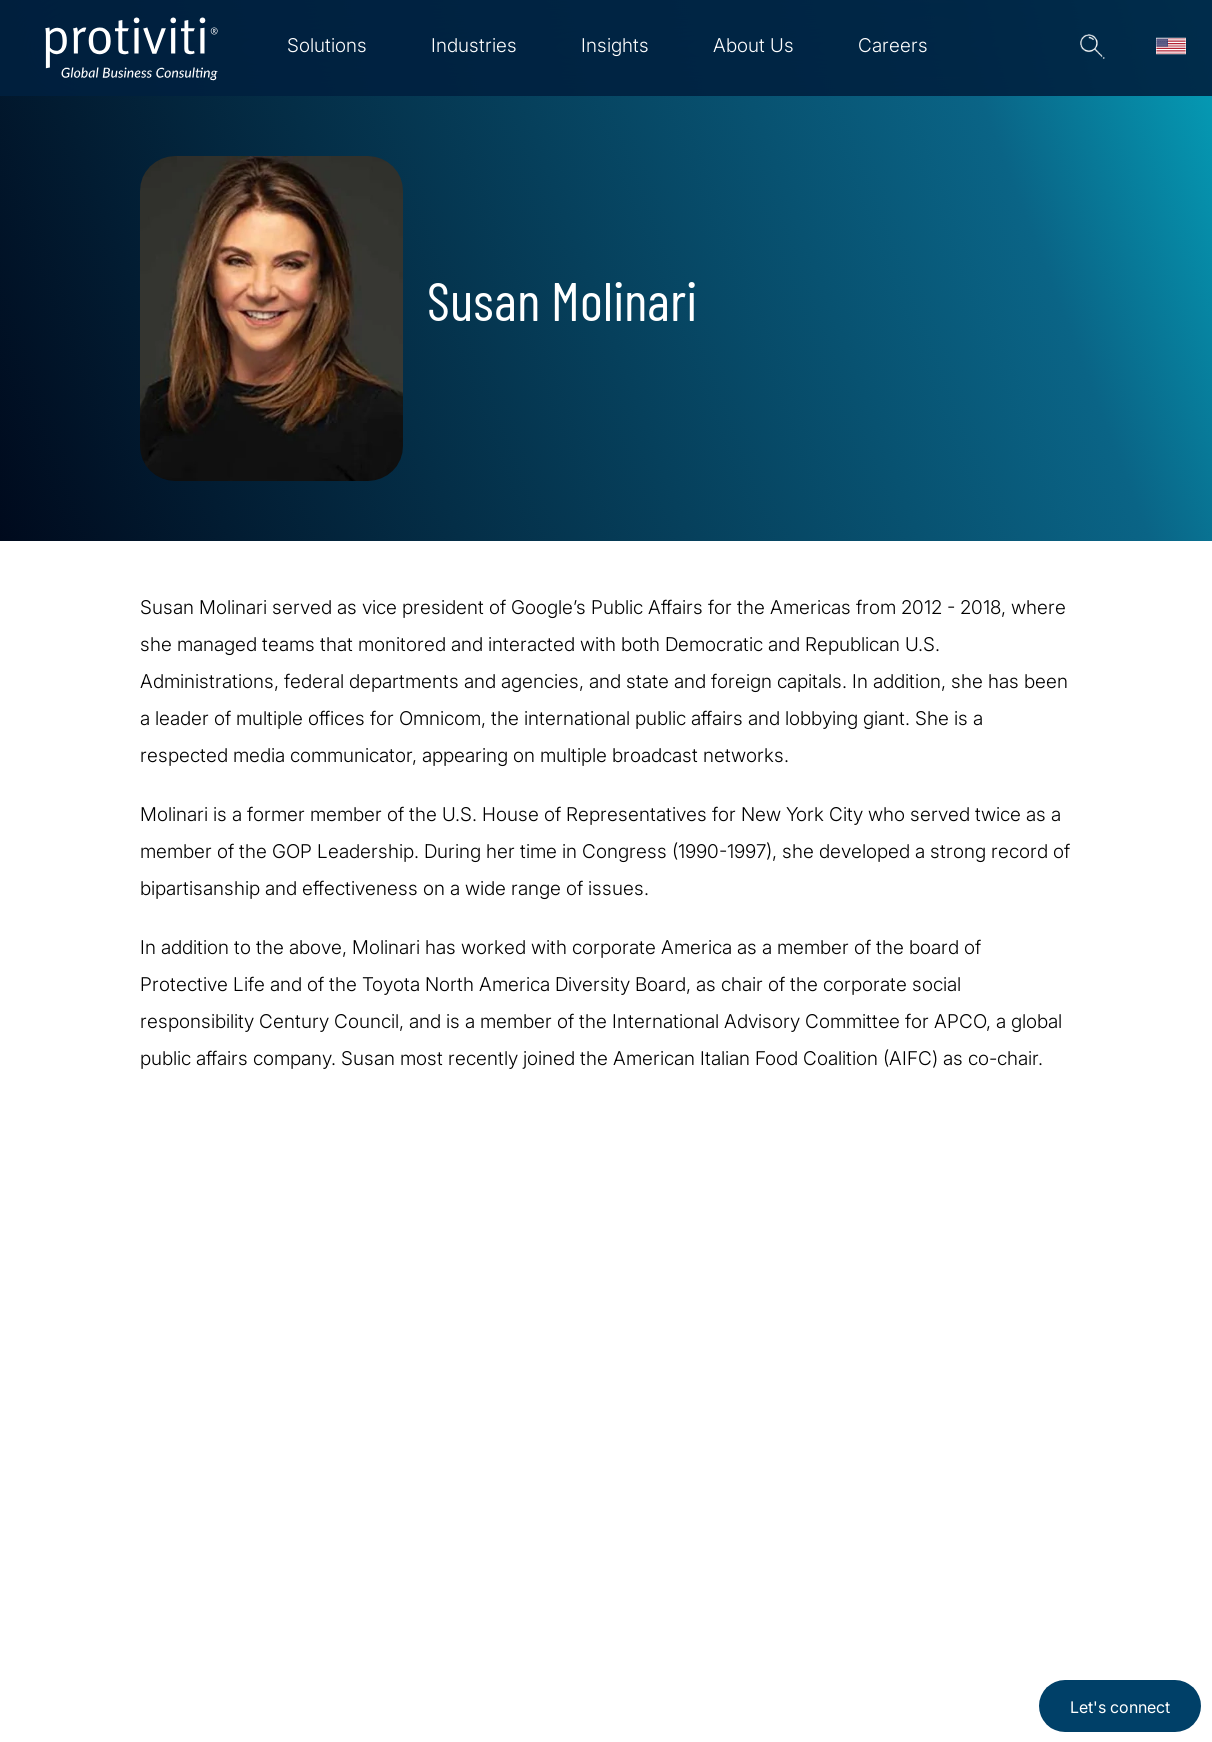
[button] (1089, 48)
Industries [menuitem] (474, 45)
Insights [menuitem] (615, 45)
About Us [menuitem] (753, 45)
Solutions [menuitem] (327, 45)
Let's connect (1120, 1707)
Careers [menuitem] (893, 45)
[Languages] (1171, 48)
